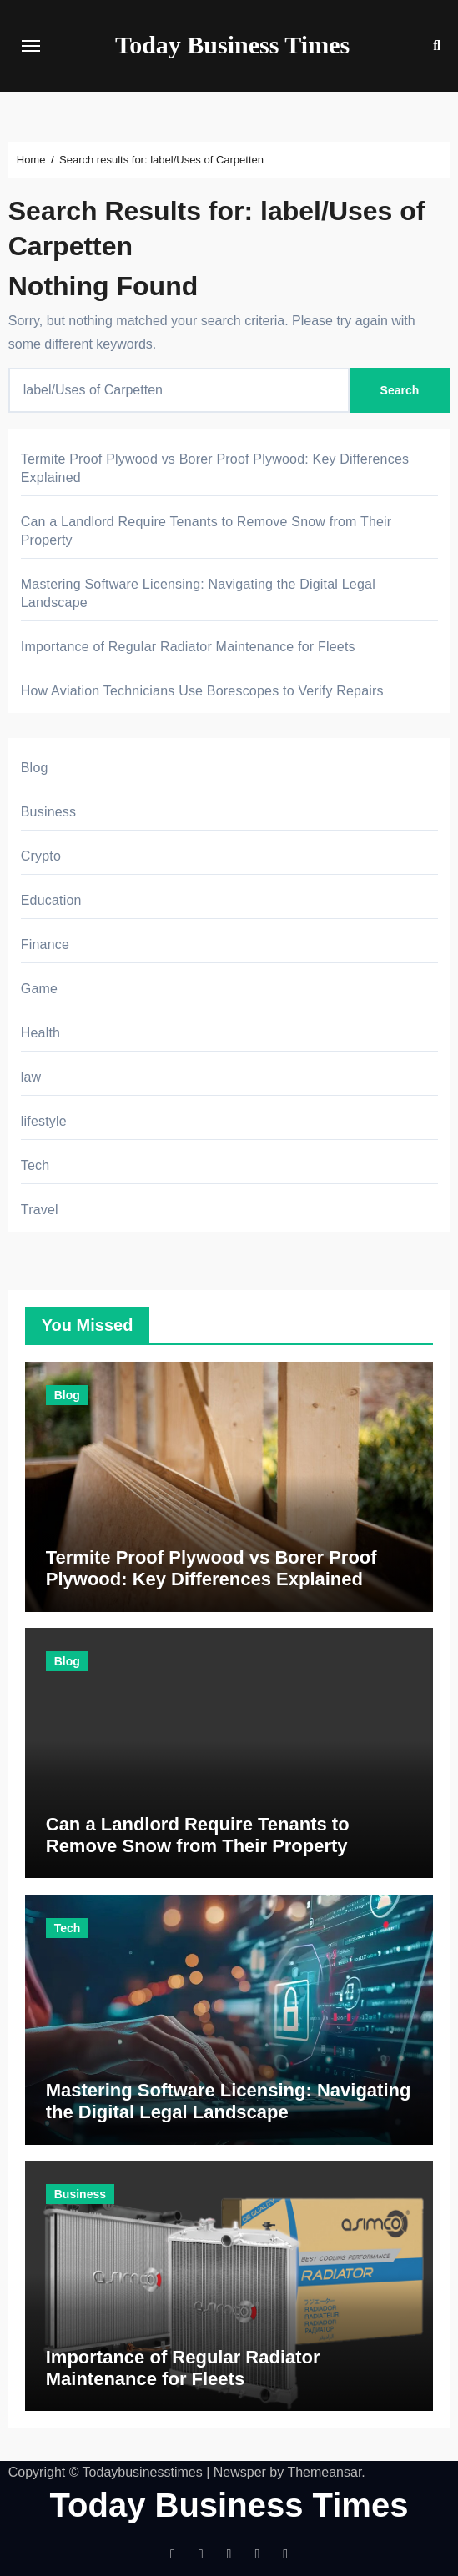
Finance (45, 944)
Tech (35, 1165)
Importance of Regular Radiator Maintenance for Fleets (188, 647)
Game (39, 989)
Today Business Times (232, 44)
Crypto (41, 856)
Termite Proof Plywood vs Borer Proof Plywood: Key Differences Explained (211, 1568)
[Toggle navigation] (31, 46)
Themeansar (324, 2472)
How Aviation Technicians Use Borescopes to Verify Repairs (202, 691)
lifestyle (44, 1121)
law (31, 1077)
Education (51, 900)
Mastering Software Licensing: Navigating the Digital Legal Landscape (228, 2101)
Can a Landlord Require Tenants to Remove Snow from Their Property (198, 1835)
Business (49, 812)
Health (40, 1033)
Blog (34, 768)
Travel (39, 1210)
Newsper (240, 2472)
